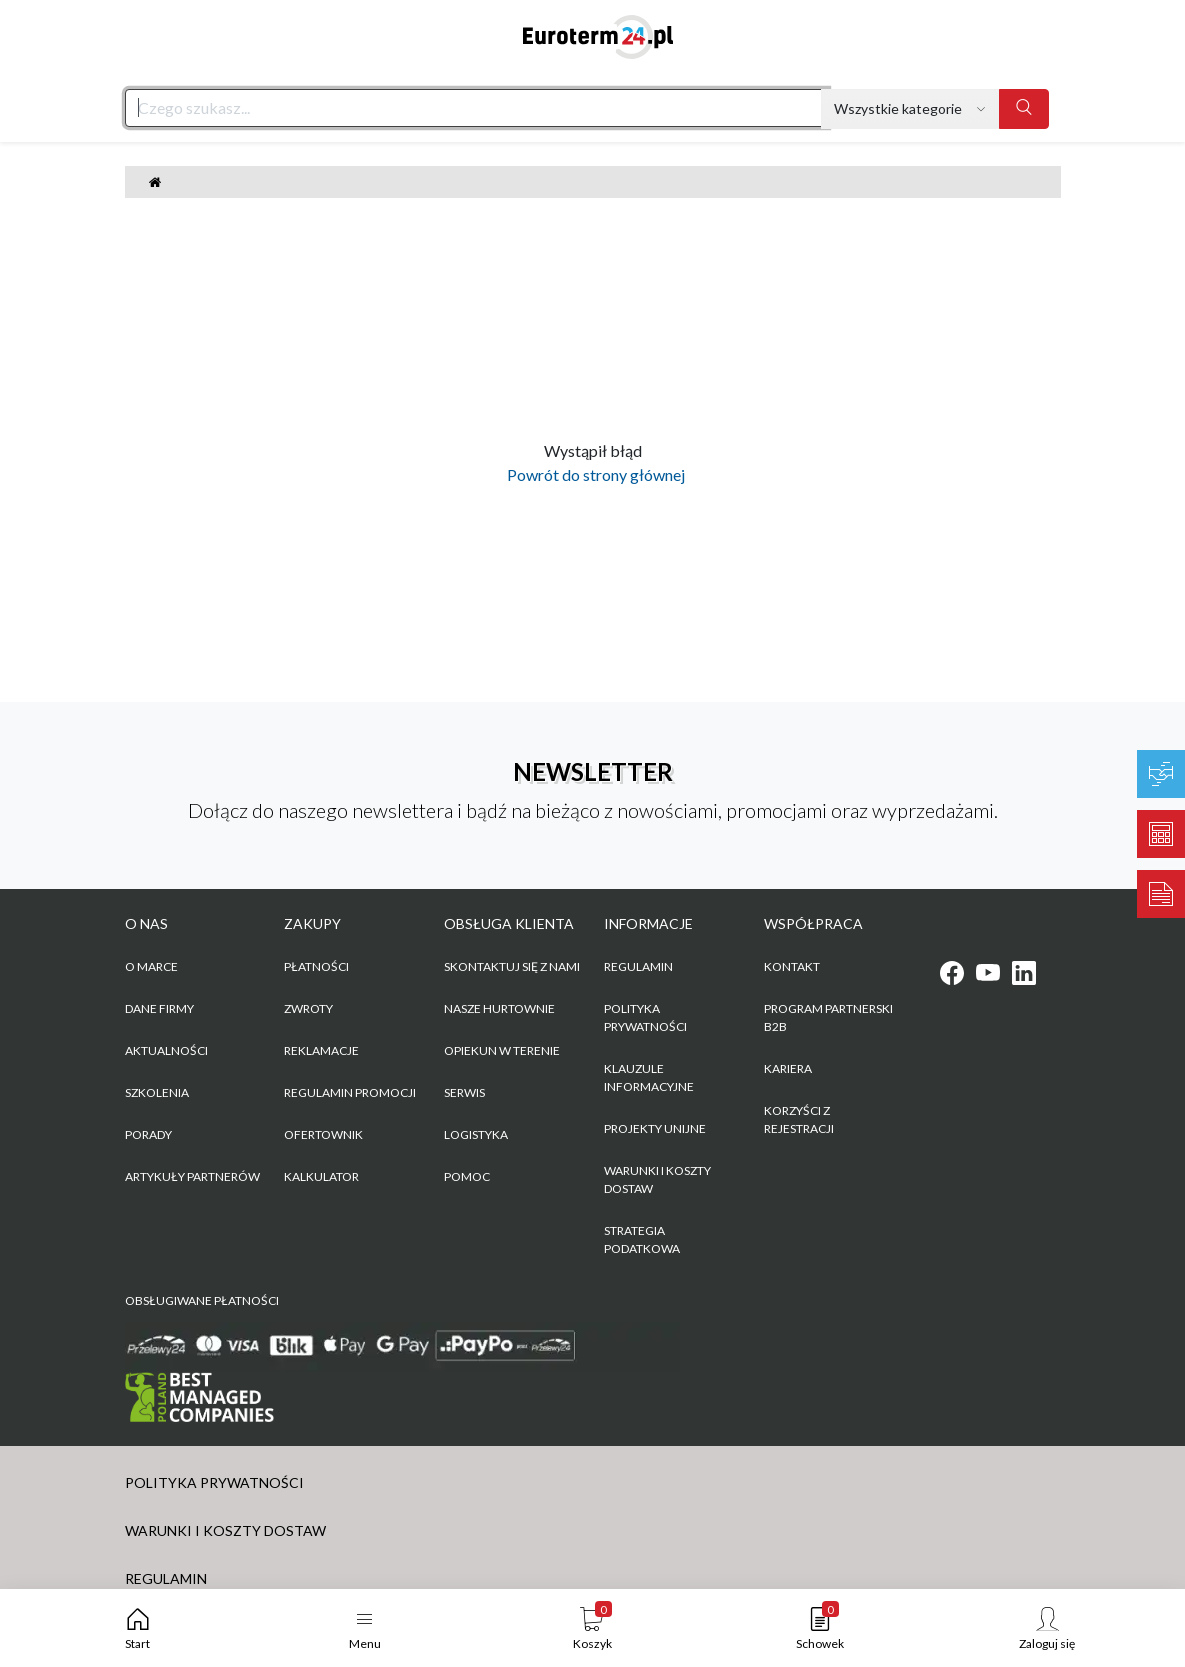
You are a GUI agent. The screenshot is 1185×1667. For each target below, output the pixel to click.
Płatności (316, 966)
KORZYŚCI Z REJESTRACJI (799, 1119)
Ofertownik (323, 1134)
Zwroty (308, 1008)
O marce (151, 966)
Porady (148, 1134)
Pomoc (467, 1176)
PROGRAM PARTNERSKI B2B (828, 1017)
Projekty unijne (655, 1128)
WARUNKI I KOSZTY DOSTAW (657, 1179)
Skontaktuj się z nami (512, 966)
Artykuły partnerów (192, 1176)
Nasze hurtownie (499, 1008)
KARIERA (788, 1068)
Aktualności (166, 1050)
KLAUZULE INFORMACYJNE (649, 1077)
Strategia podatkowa (642, 1239)
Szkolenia (157, 1092)
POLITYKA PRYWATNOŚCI (645, 1017)
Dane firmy (159, 1008)
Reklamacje (321, 1050)
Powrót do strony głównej (593, 474)
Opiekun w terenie (502, 1050)
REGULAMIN (638, 966)
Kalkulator (321, 1176)
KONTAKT (792, 966)
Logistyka (476, 1134)
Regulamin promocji (350, 1092)
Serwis (464, 1092)
